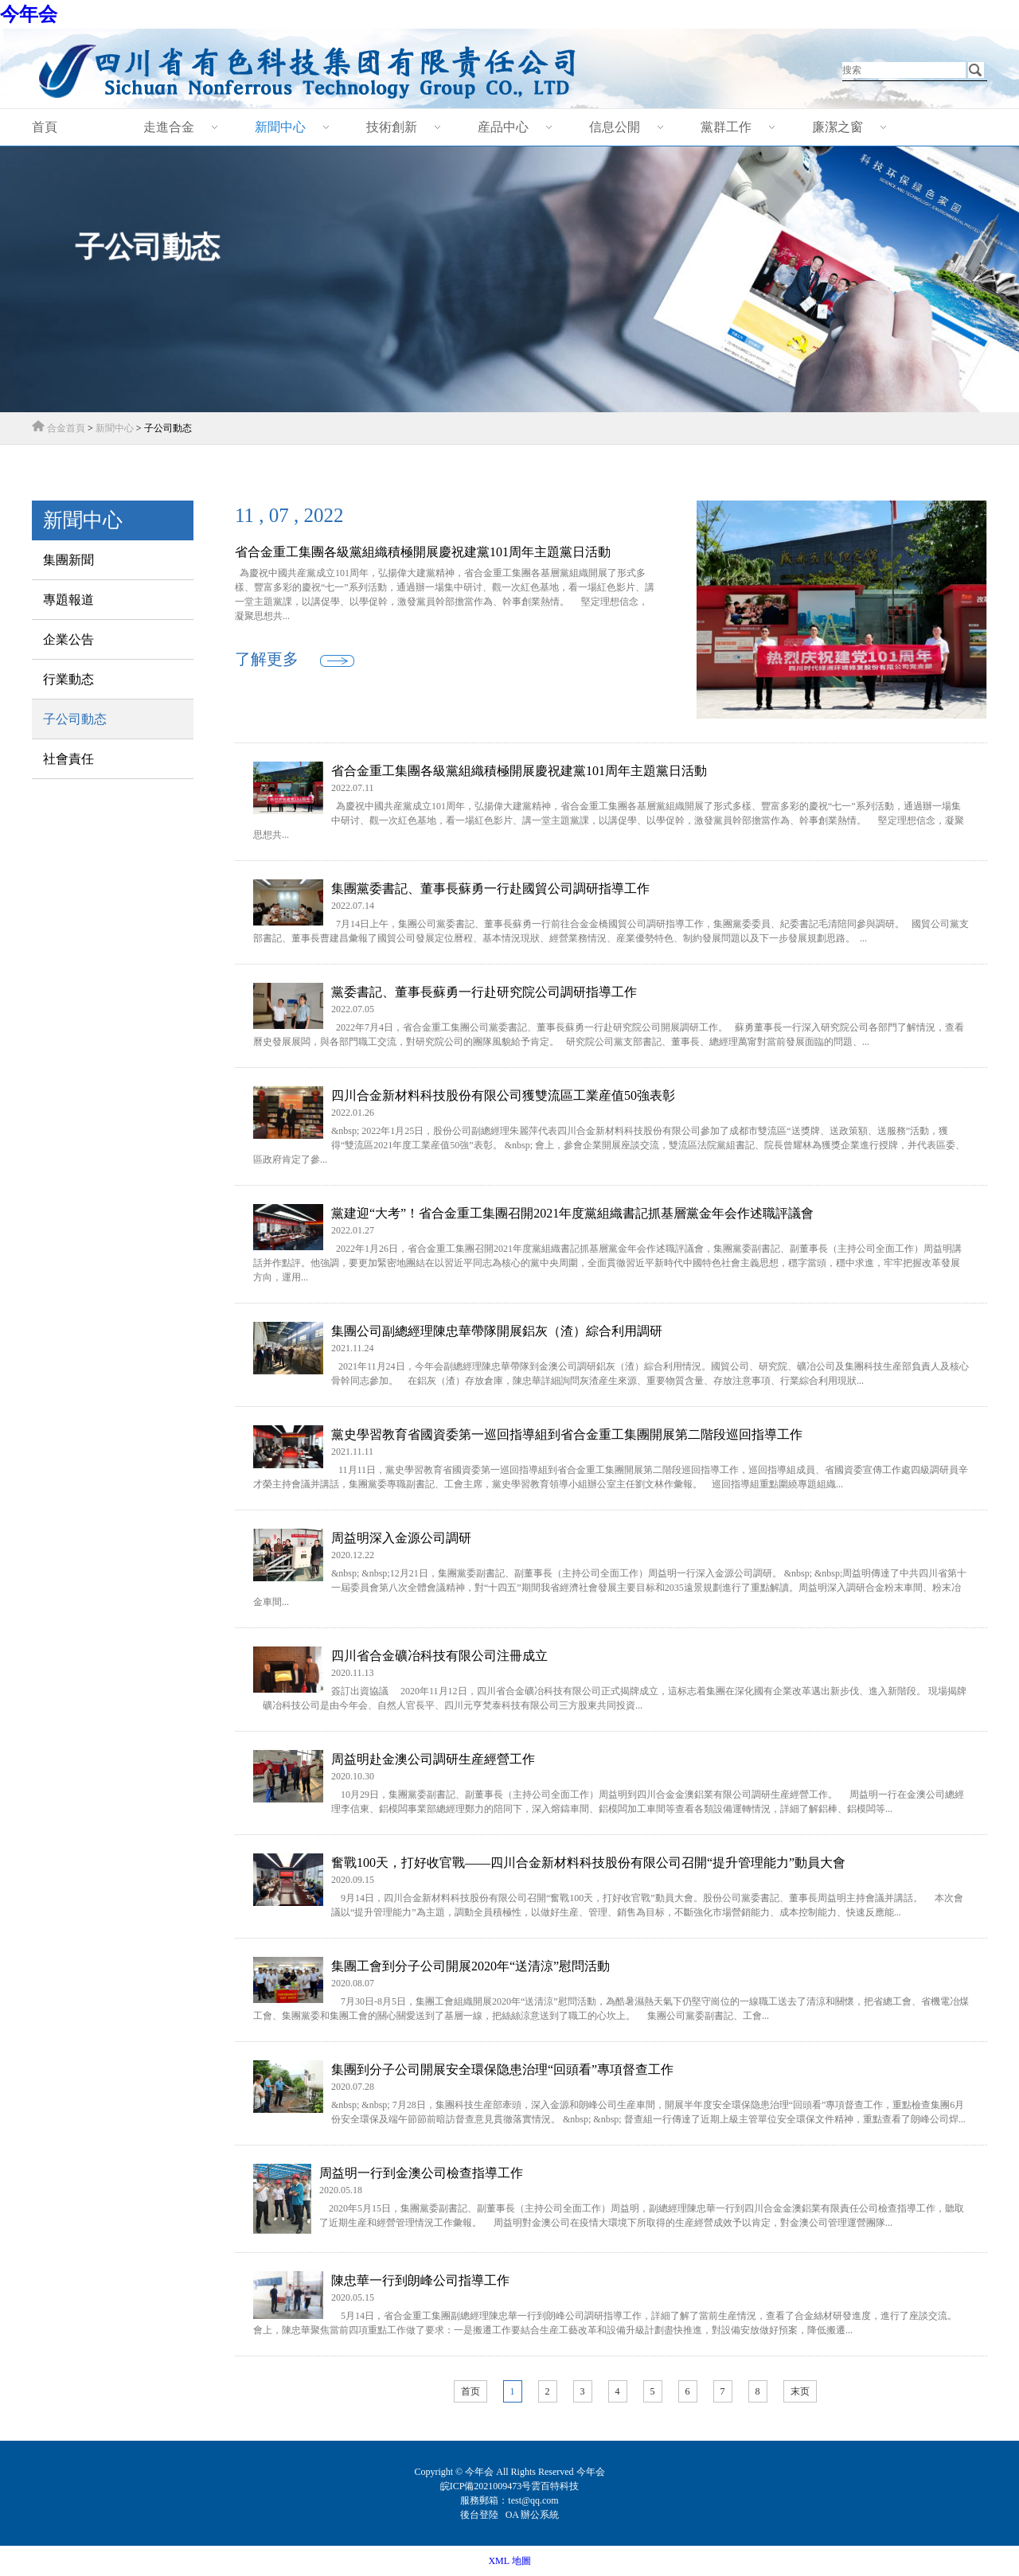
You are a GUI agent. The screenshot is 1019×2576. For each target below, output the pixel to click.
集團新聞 (68, 560)
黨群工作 (726, 127)
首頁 (44, 127)
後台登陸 (480, 2514)
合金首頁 (66, 428)
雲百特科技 (555, 2486)
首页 (470, 2391)
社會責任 (68, 759)
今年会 (28, 14)
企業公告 (68, 639)
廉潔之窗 (837, 127)
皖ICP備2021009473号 (486, 2486)
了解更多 (267, 659)
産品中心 (503, 127)
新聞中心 (280, 127)
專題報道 (68, 599)
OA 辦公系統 (533, 2514)
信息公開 (614, 127)
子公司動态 (75, 719)
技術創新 (391, 127)
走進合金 (168, 127)
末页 (800, 2391)
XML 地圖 (509, 2560)
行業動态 (68, 679)
